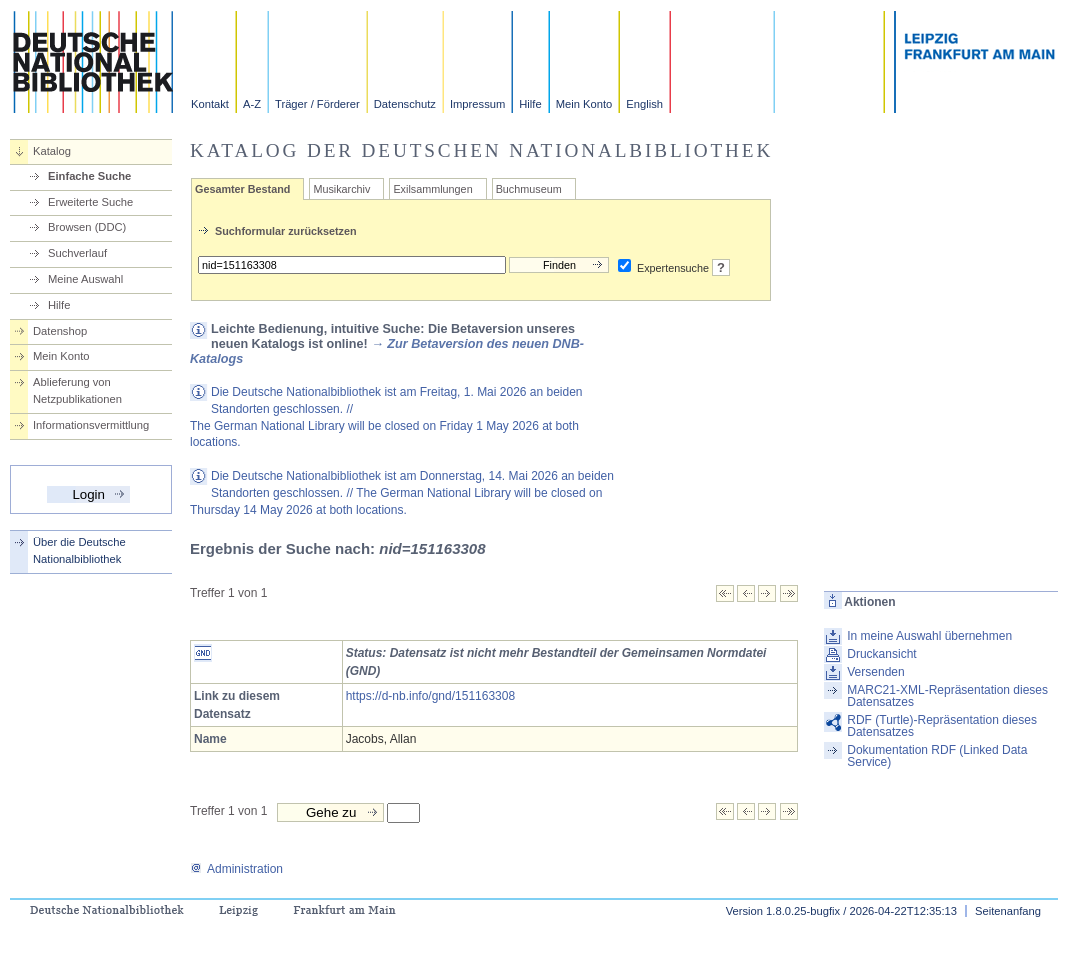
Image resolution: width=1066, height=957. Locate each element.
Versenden (875, 672)
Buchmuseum (529, 189)
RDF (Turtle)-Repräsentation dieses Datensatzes (942, 726)
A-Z (252, 104)
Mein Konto (584, 104)
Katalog (52, 151)
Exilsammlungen (432, 189)
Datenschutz (405, 104)
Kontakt (210, 104)
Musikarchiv (341, 189)
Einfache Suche (89, 176)
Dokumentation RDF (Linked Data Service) (937, 756)
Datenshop (60, 331)
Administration (236, 869)
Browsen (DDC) (87, 227)
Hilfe (530, 104)
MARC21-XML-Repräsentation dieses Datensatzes (947, 696)
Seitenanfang (1008, 911)
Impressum (477, 104)
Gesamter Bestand (242, 189)
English (644, 104)
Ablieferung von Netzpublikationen (77, 390)
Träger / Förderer (317, 104)
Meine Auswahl (85, 279)
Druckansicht (881, 654)
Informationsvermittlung (91, 425)
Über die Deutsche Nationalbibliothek (79, 550)
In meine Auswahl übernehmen (929, 636)
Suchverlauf (77, 253)
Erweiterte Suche (90, 202)
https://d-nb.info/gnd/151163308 (430, 696)
